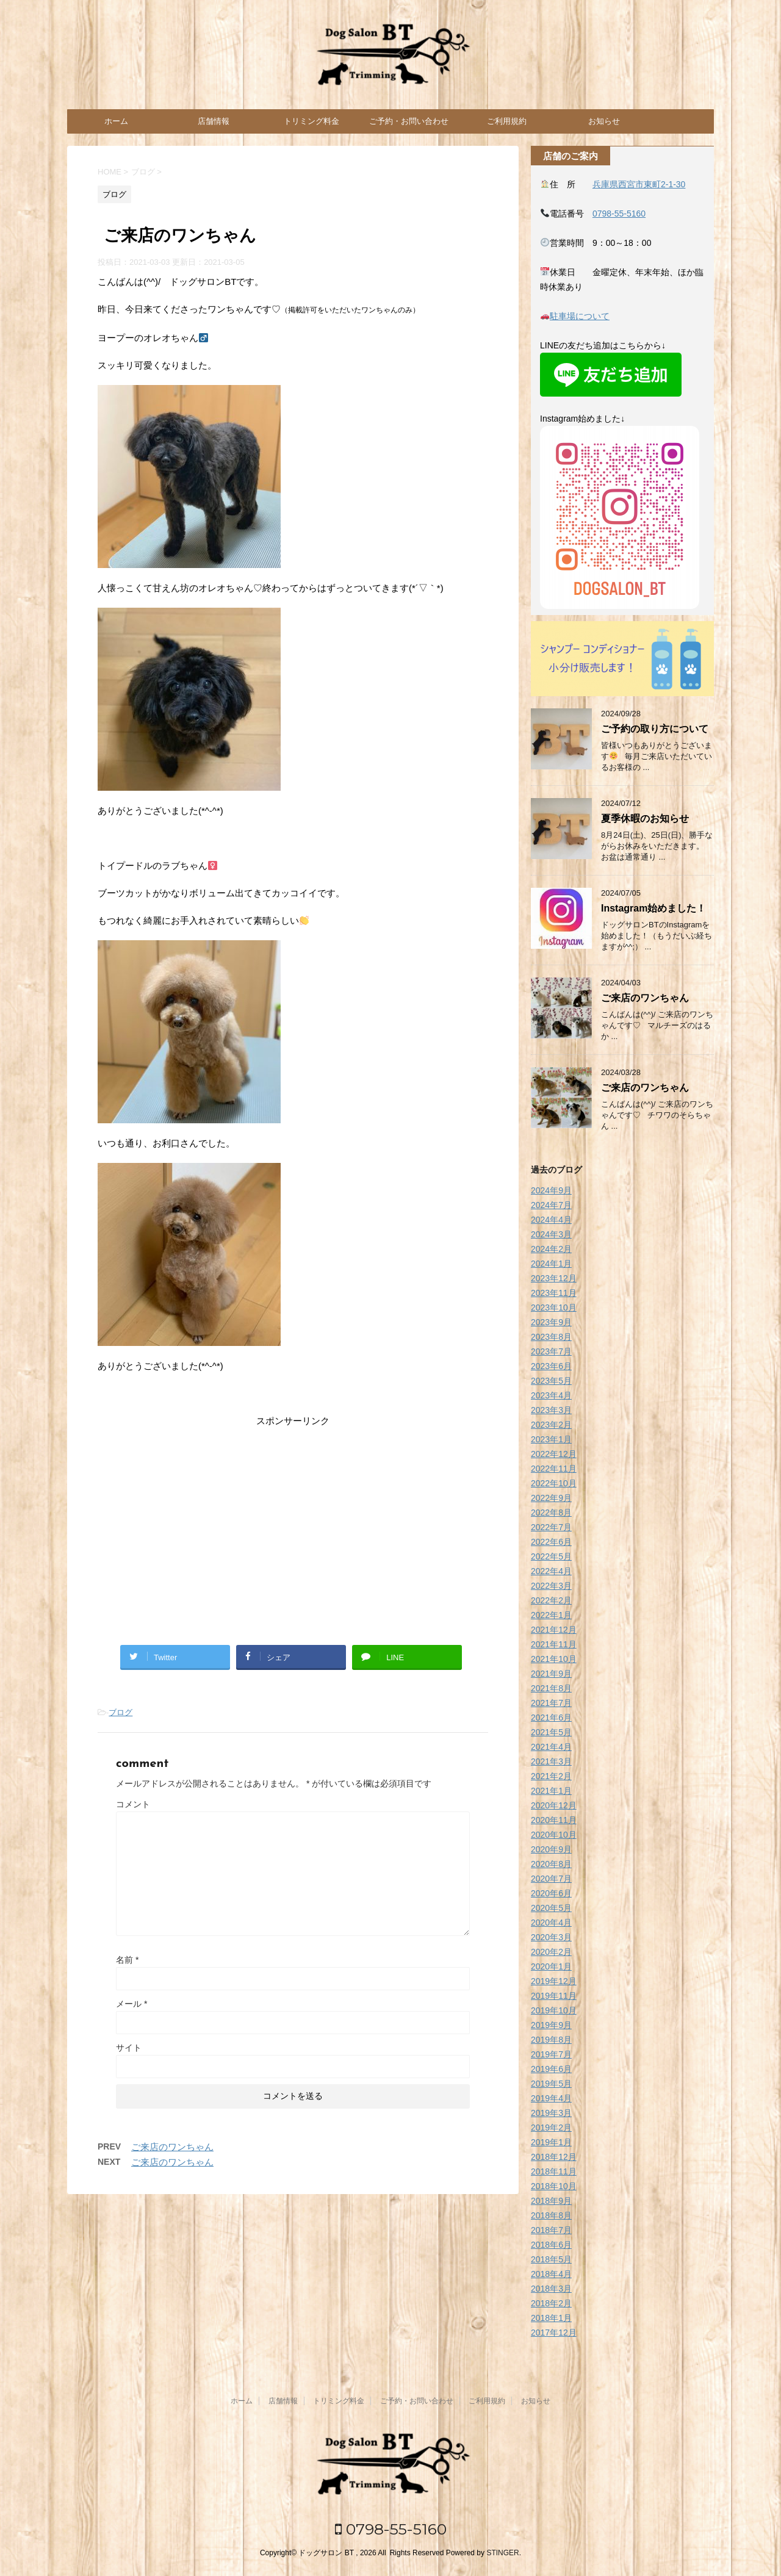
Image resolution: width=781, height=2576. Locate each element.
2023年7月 (551, 1351)
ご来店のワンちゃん (172, 2147)
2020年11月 (554, 1820)
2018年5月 (551, 2259)
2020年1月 (551, 1966)
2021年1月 (551, 1791)
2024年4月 (551, 1220)
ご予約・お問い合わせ (408, 121)
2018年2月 (551, 2303)
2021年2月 (551, 1776)
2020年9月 (551, 1849)
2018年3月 (551, 2289)
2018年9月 (551, 2201)
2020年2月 (551, 1952)
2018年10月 (554, 2186)
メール (131, 2004)
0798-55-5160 (619, 213)
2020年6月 (551, 1893)
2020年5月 (551, 1908)
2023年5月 (551, 1381)
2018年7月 (551, 2230)
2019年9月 (551, 2025)
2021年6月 (551, 1717)
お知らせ (604, 121)
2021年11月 (554, 1644)
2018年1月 (551, 2318)
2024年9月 (551, 1190)
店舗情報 (213, 121)
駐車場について (580, 316)
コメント (133, 1804)
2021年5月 (551, 1732)
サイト (129, 2048)
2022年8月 (551, 1512)
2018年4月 (551, 2274)
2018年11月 (554, 2171)
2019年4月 (551, 2098)
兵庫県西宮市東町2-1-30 (638, 184)
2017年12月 (554, 2332)
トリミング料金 (311, 121)
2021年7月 (551, 1703)
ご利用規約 (507, 121)
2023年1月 (551, 1439)
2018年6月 (551, 2245)
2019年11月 (554, 1996)
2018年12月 (554, 2157)
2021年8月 (551, 1688)
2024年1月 (551, 1263)
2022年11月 (554, 1468)
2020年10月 (554, 1835)
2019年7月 (551, 2054)
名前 (127, 1960)
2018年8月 (551, 2215)
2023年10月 (554, 1307)
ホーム (116, 121)
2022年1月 (551, 1615)
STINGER (502, 2553)
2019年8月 (551, 2040)
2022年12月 (554, 1454)
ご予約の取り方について (654, 729)
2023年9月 (551, 1322)
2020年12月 (554, 1805)
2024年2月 (551, 1249)
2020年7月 (551, 1878)
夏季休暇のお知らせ (645, 818)
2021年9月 (551, 1673)
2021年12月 (554, 1630)
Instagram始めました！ (653, 908)
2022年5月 (551, 1556)
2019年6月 (551, 2069)
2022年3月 (551, 1586)
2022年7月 (551, 1527)
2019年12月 (554, 1981)
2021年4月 (551, 1747)
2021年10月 (554, 1659)
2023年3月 (551, 1410)
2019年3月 (551, 2113)
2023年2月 (551, 1425)
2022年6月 (551, 1542)
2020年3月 (551, 1937)
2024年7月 (551, 1205)
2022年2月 (551, 1600)
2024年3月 (551, 1234)
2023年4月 (551, 1395)
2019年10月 (554, 2010)
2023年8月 (551, 1337)
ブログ (120, 1712)
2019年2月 (551, 2127)
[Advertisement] (293, 1526)
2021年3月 (551, 1761)
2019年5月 (551, 2084)
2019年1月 (551, 2142)
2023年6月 (551, 1366)
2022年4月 (551, 1571)
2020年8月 (551, 1864)
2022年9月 (551, 1498)
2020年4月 (551, 1922)
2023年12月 (554, 1278)
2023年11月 (554, 1293)
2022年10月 (554, 1483)
